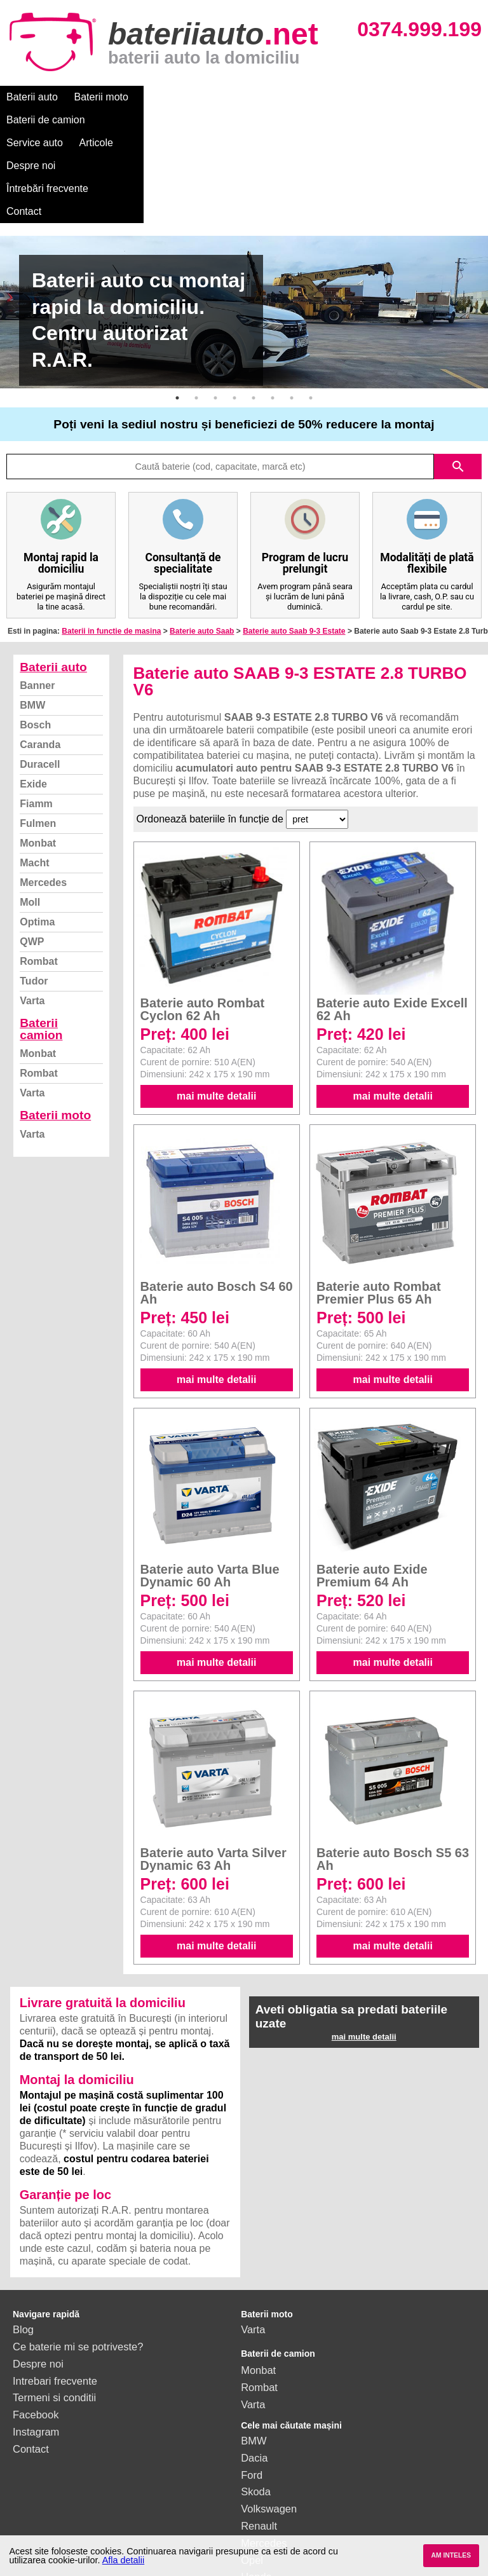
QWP (32, 850)
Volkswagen (269, 2417)
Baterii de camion (183, 97)
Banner (37, 594)
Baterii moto (101, 97)
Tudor (34, 889)
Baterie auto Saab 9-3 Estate (294, 539)
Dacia (254, 2366)
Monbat (38, 751)
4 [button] (234, 306)
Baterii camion (41, 937)
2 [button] (196, 306)
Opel (252, 2468)
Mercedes (43, 791)
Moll (30, 810)
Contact (122, 119)
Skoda (256, 2400)
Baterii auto (32, 97)
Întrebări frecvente (47, 119)
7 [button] (291, 306)
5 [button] (253, 306)
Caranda (40, 653)
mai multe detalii (216, 1004)
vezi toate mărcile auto (293, 2502)
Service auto (268, 97)
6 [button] (272, 306)
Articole (329, 97)
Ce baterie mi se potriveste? (78, 2255)
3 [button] (215, 306)
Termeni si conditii (54, 2306)
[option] (244, 220)
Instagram (36, 2340)
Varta (32, 909)
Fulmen (38, 731)
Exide (33, 692)
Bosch (35, 633)
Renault (259, 2434)
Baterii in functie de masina (111, 539)
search (458, 375)
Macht (34, 771)
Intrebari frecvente (55, 2289)
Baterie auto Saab (202, 539)
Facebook (35, 2323)
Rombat (39, 869)
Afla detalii (123, 2560)
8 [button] (310, 306)
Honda (256, 2485)
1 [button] (177, 306)
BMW (32, 613)
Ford (251, 2383)
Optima (37, 830)
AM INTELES (451, 2555)
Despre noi (386, 97)
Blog (23, 2238)
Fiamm (36, 712)
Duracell (40, 672)
